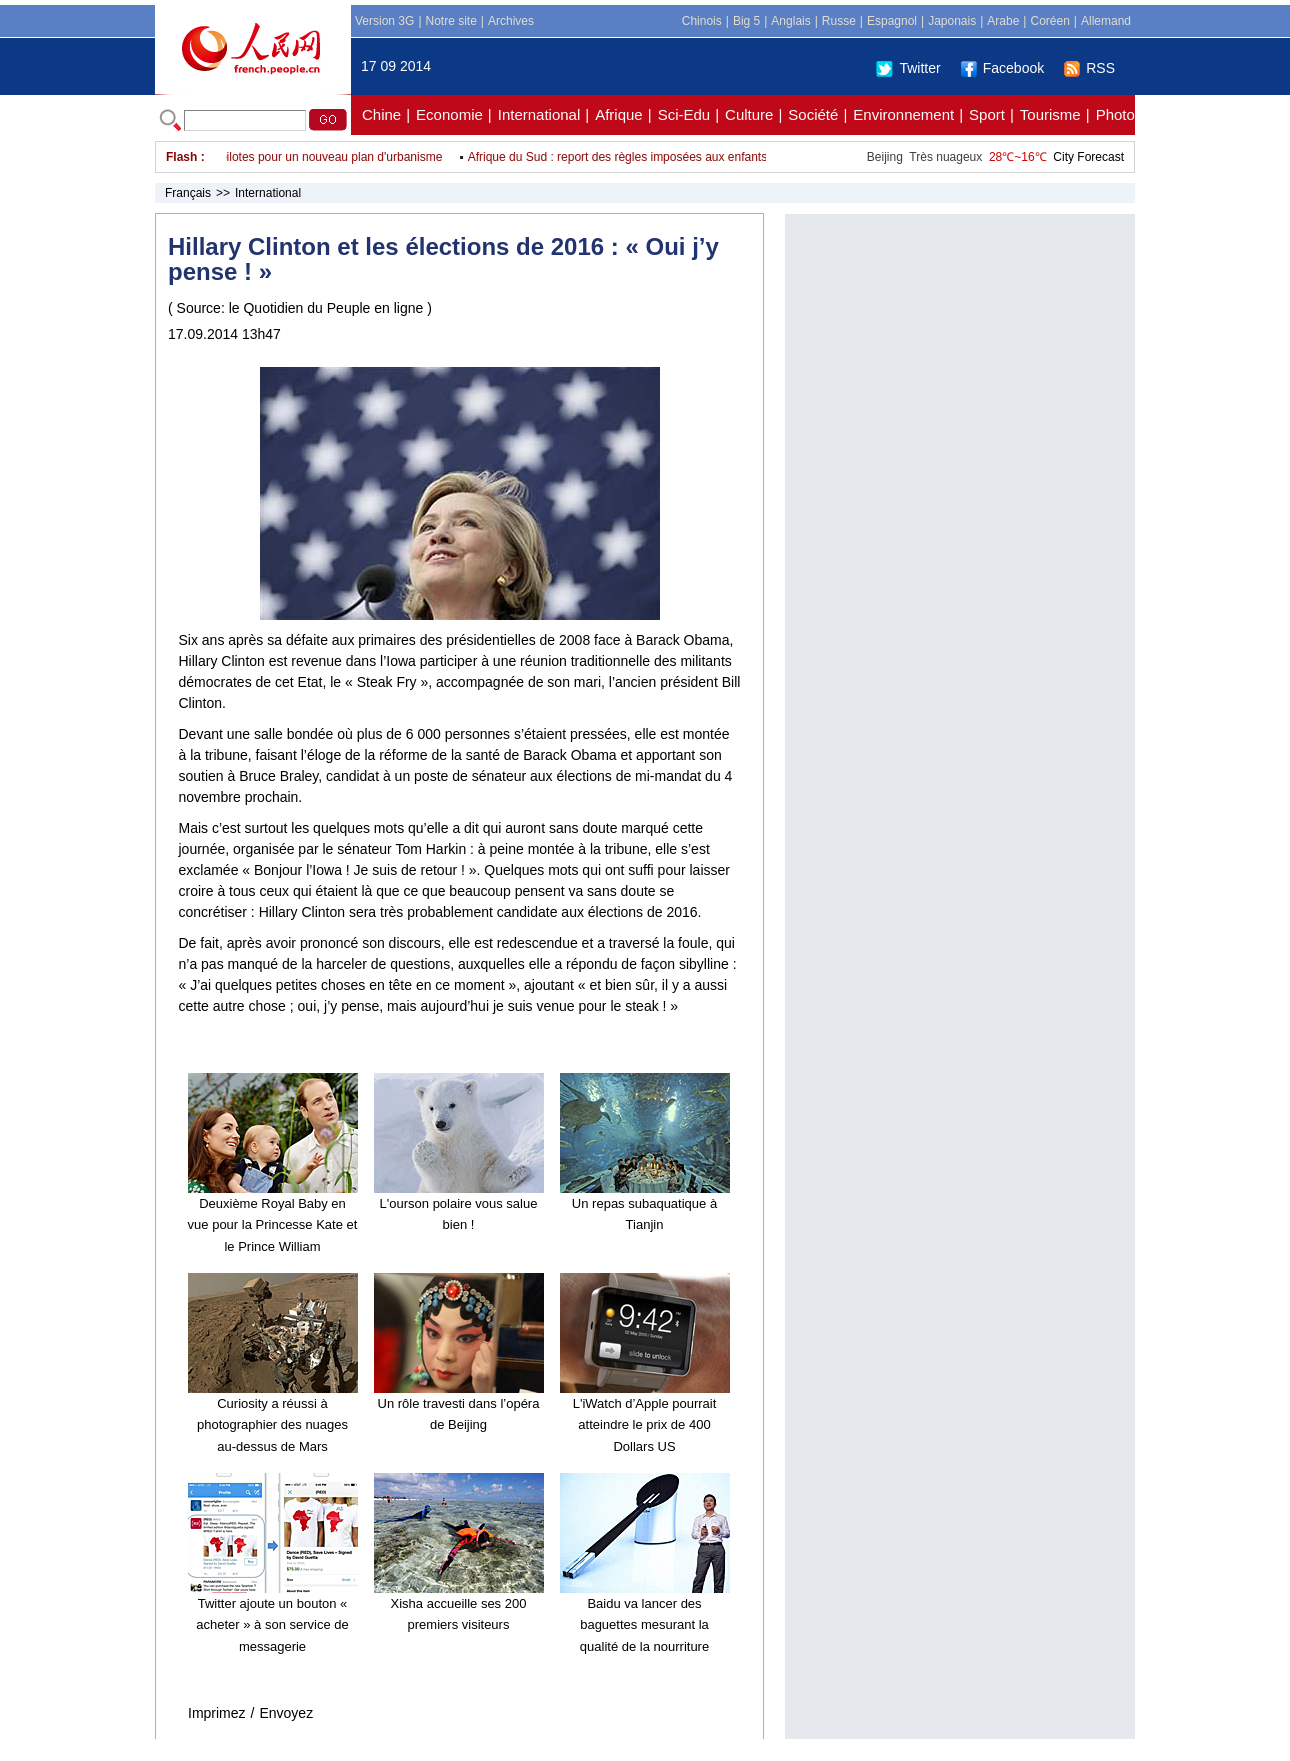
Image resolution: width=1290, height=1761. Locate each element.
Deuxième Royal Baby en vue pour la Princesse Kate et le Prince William (273, 1225)
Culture (749, 114)
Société (813, 114)
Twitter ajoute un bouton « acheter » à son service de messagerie (272, 1625)
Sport (987, 114)
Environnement (903, 114)
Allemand (1106, 21)
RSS (1089, 68)
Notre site (451, 21)
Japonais (952, 21)
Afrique (619, 114)
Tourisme (1050, 114)
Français (188, 193)
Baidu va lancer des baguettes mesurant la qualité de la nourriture (644, 1625)
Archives (511, 21)
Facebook (1002, 68)
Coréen (1049, 21)
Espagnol (892, 21)
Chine (381, 114)
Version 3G (384, 21)
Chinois (702, 21)
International (539, 114)
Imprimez (217, 1713)
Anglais (790, 21)
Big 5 (746, 21)
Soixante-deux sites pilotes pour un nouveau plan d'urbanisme (283, 157)
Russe (839, 21)
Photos (1119, 114)
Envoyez (286, 1713)
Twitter (908, 68)
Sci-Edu (684, 114)
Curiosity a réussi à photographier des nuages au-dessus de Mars (272, 1425)
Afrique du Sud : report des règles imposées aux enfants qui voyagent (657, 157)
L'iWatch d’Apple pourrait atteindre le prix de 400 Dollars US (645, 1425)
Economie (449, 114)
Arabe (1003, 21)
